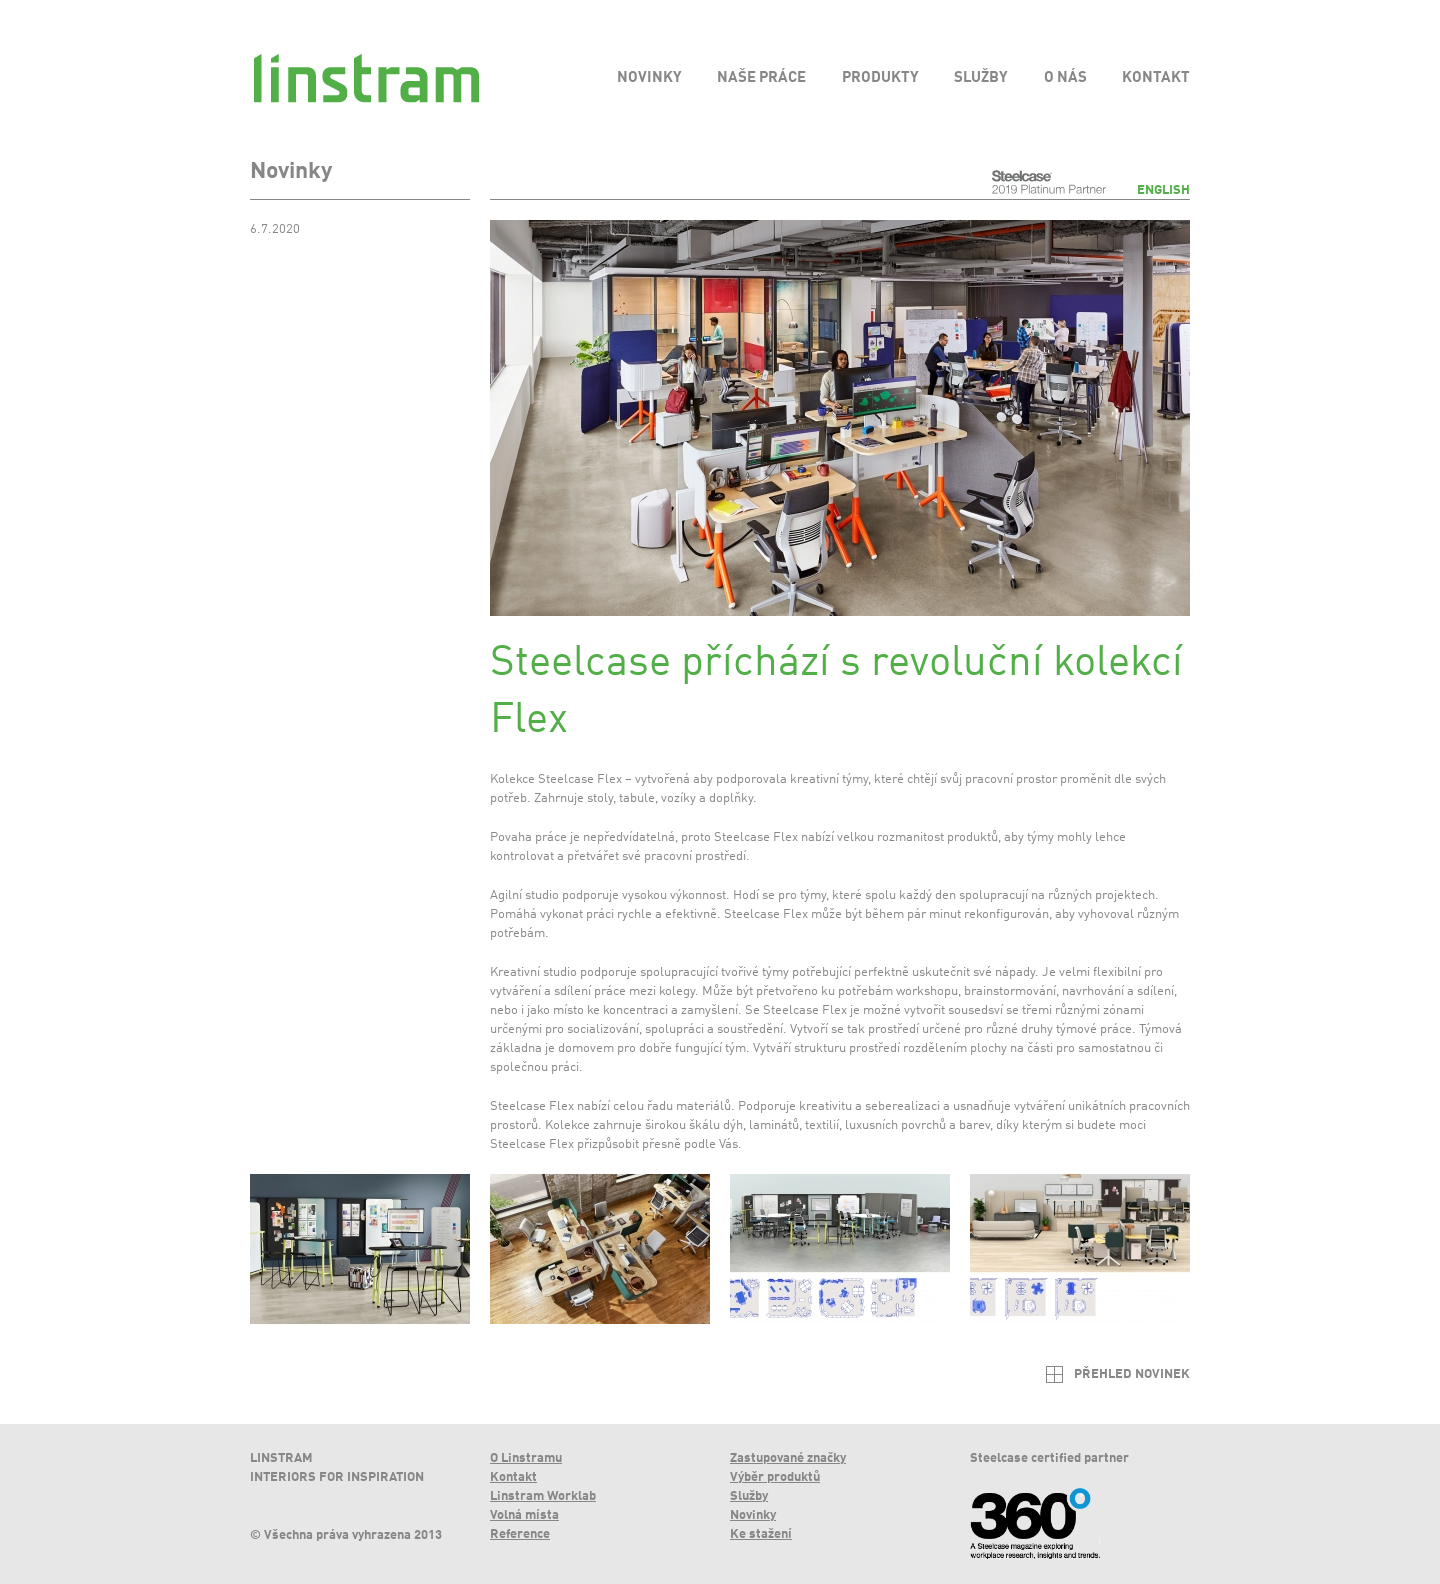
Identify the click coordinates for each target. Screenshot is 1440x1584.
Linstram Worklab (543, 1496)
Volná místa (524, 1515)
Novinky (753, 1515)
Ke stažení (761, 1534)
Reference (520, 1534)
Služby (749, 1496)
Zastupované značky (788, 1458)
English (1163, 190)
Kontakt (513, 1477)
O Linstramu (526, 1458)
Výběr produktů (775, 1477)
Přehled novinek (1132, 1374)
